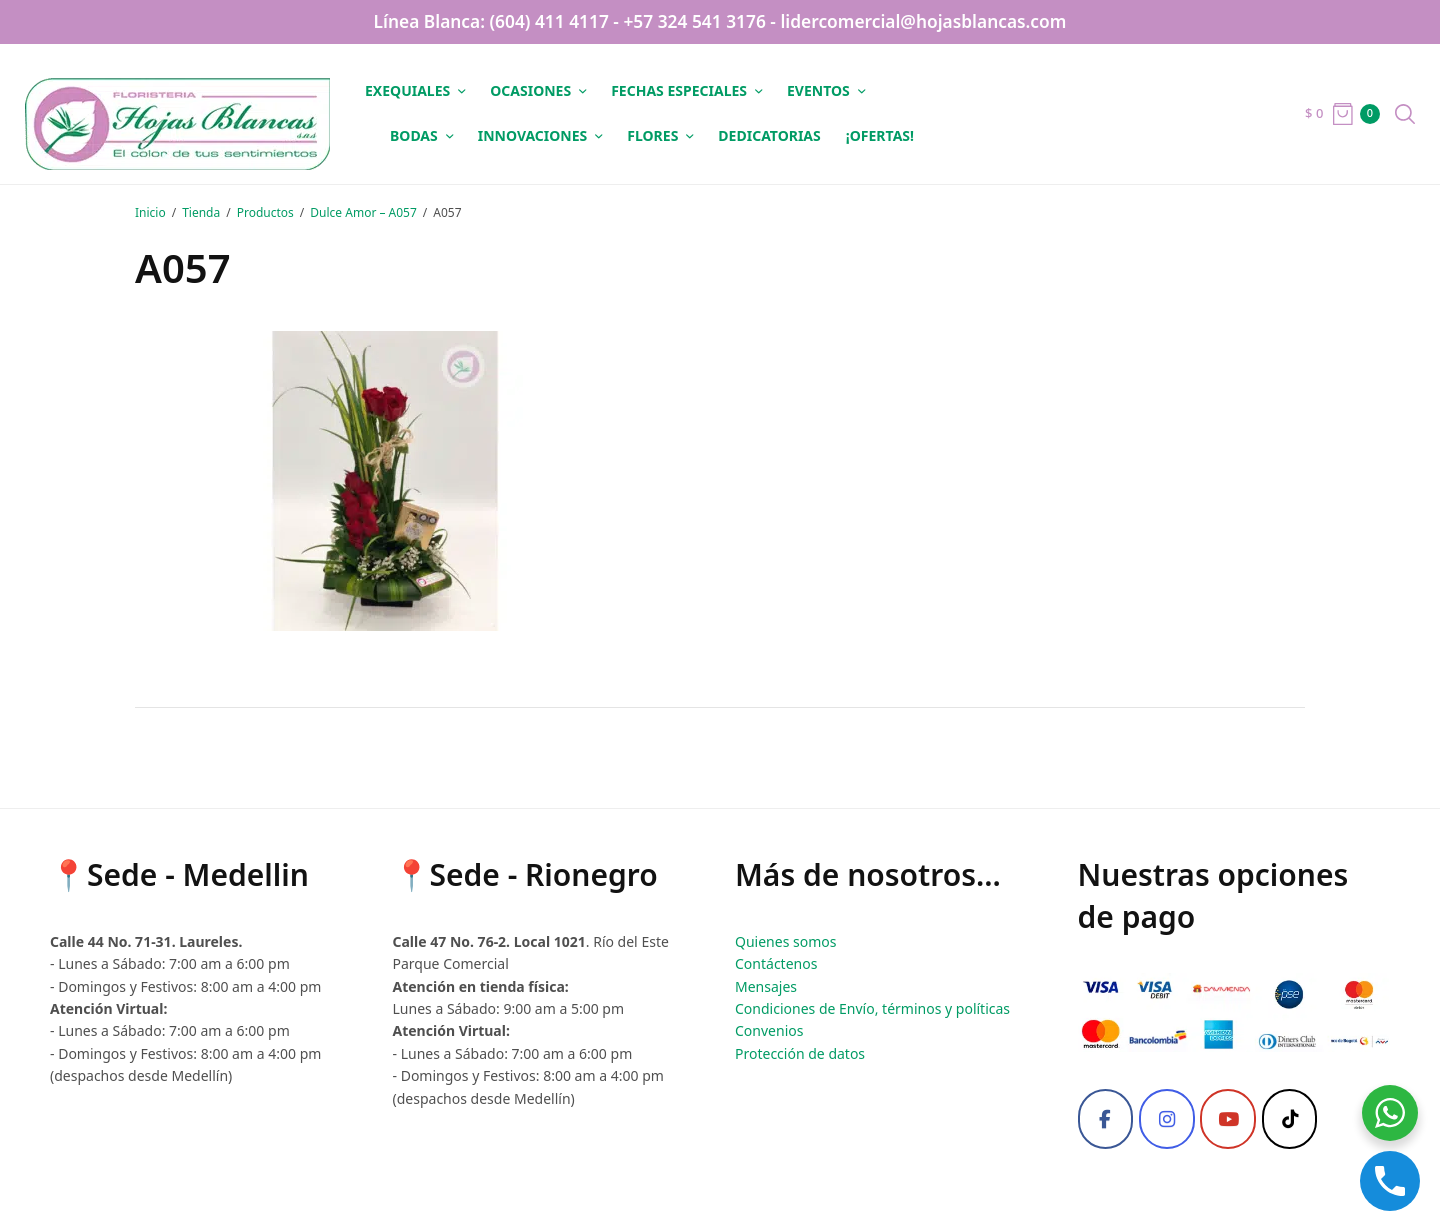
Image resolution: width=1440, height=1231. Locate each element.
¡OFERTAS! (880, 135)
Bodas (414, 135)
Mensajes (766, 986)
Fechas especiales (679, 90)
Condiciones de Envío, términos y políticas (872, 1008)
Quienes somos (785, 941)
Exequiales (407, 90)
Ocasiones (530, 90)
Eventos (818, 90)
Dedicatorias (769, 135)
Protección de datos (800, 1053)
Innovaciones (533, 135)
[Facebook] (1106, 1119)
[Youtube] (1228, 1119)
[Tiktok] (1290, 1119)
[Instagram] (1167, 1119)
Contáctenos (776, 963)
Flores (652, 135)
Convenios (769, 1030)
